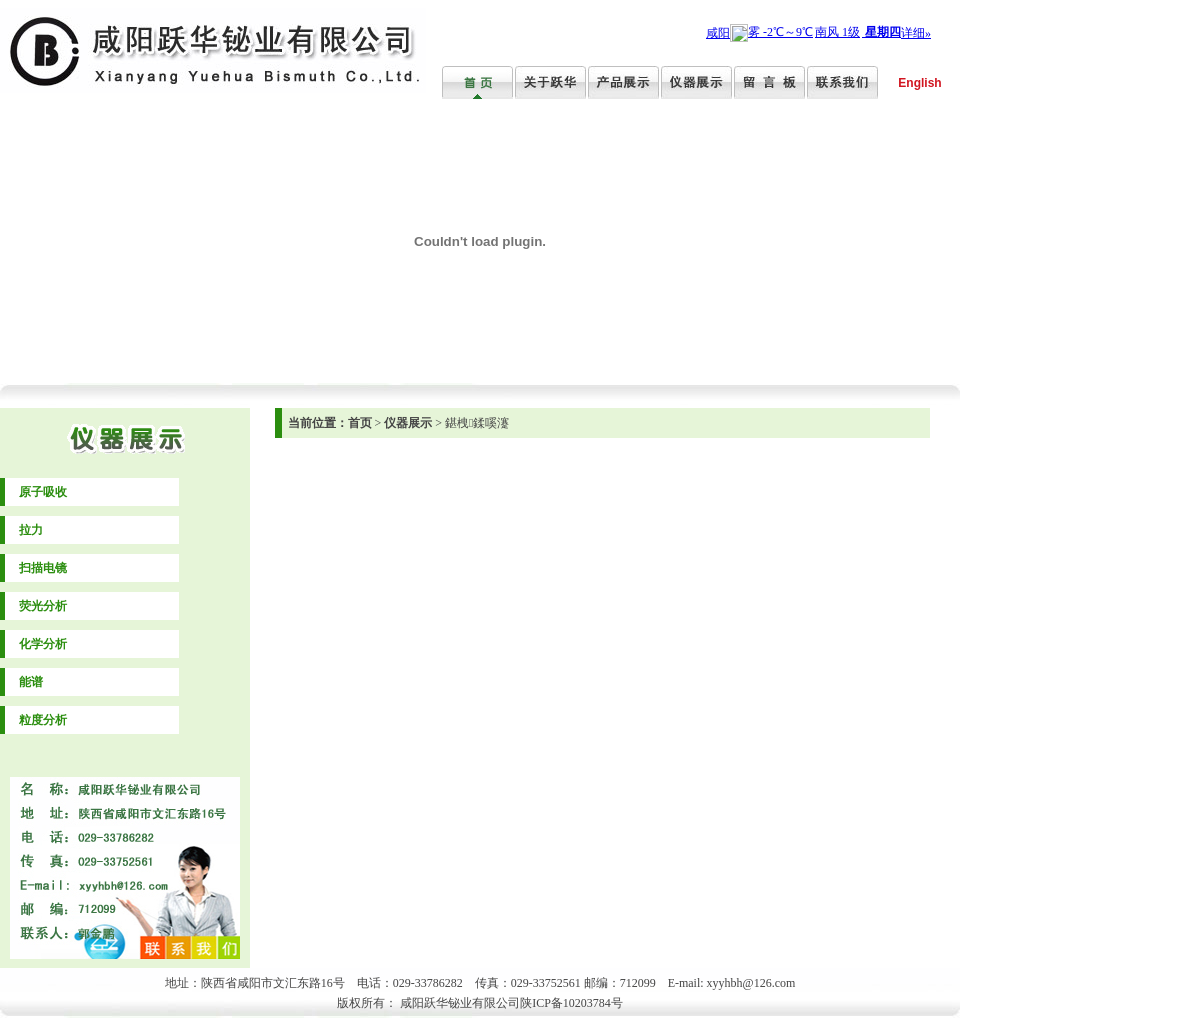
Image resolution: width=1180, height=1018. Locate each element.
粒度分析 (43, 720)
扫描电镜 (43, 568)
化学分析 (43, 644)
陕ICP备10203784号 (571, 1003)
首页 (360, 423)
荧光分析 (43, 606)
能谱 (31, 682)
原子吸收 (43, 492)
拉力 (31, 530)
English (919, 83)
